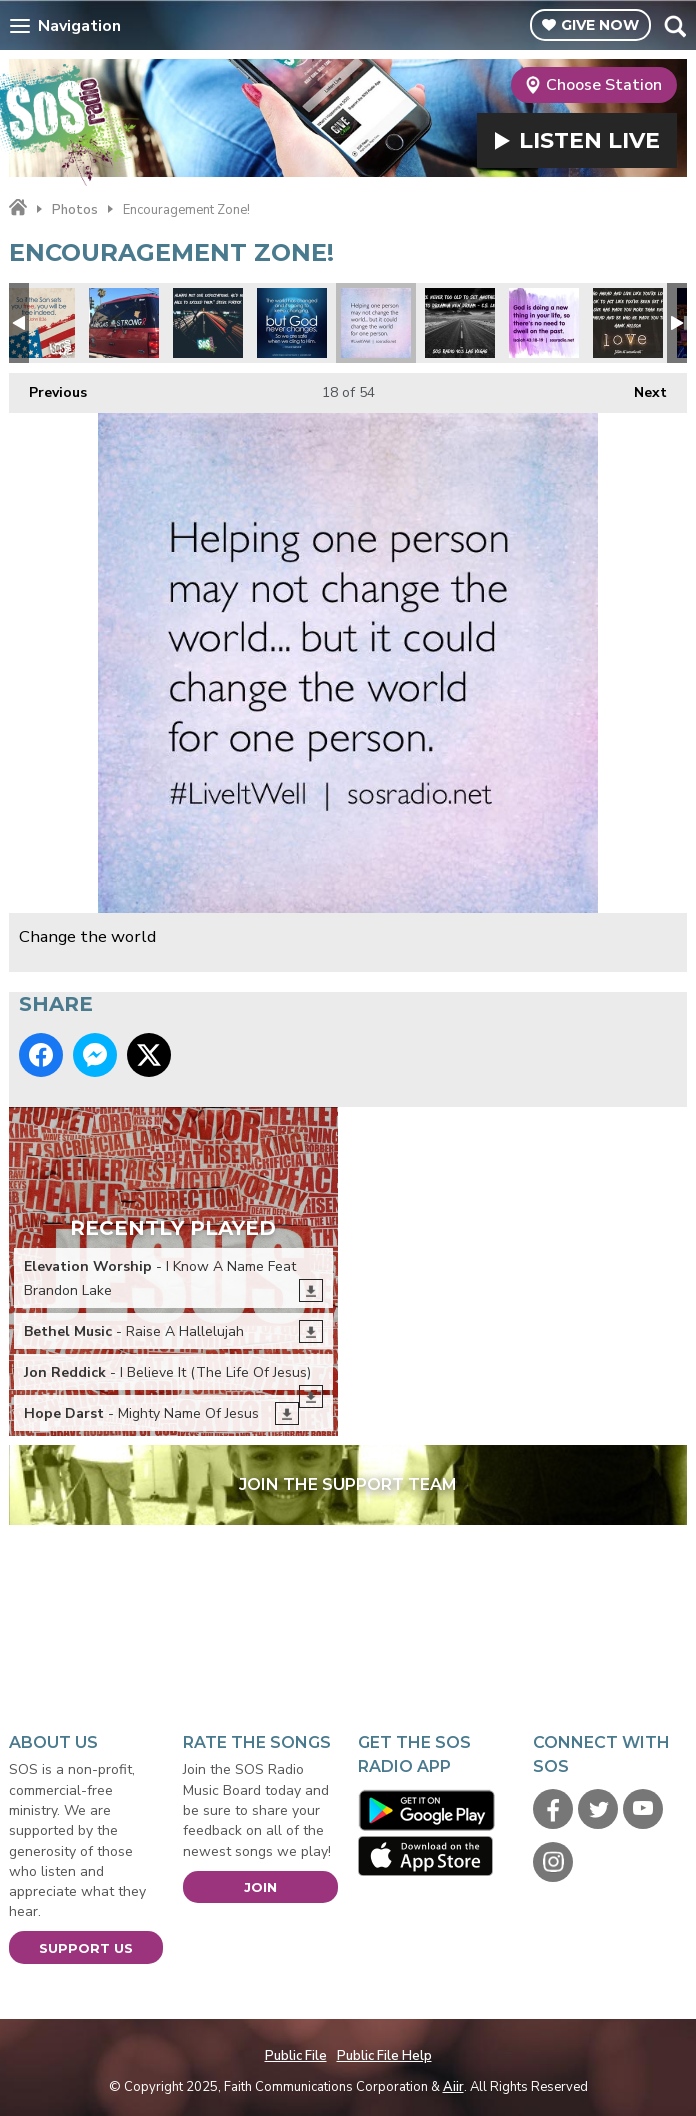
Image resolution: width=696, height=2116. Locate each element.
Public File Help (384, 2056)
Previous (48, 387)
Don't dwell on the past (544, 323)
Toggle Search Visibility (674, 26)
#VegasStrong (124, 323)
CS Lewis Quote (460, 323)
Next (640, 387)
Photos (75, 210)
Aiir (453, 2087)
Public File (296, 2056)
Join (260, 1887)
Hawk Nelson (628, 323)
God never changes (292, 323)
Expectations (208, 323)
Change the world (376, 323)
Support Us (86, 1948)
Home (18, 208)
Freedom (40, 323)
